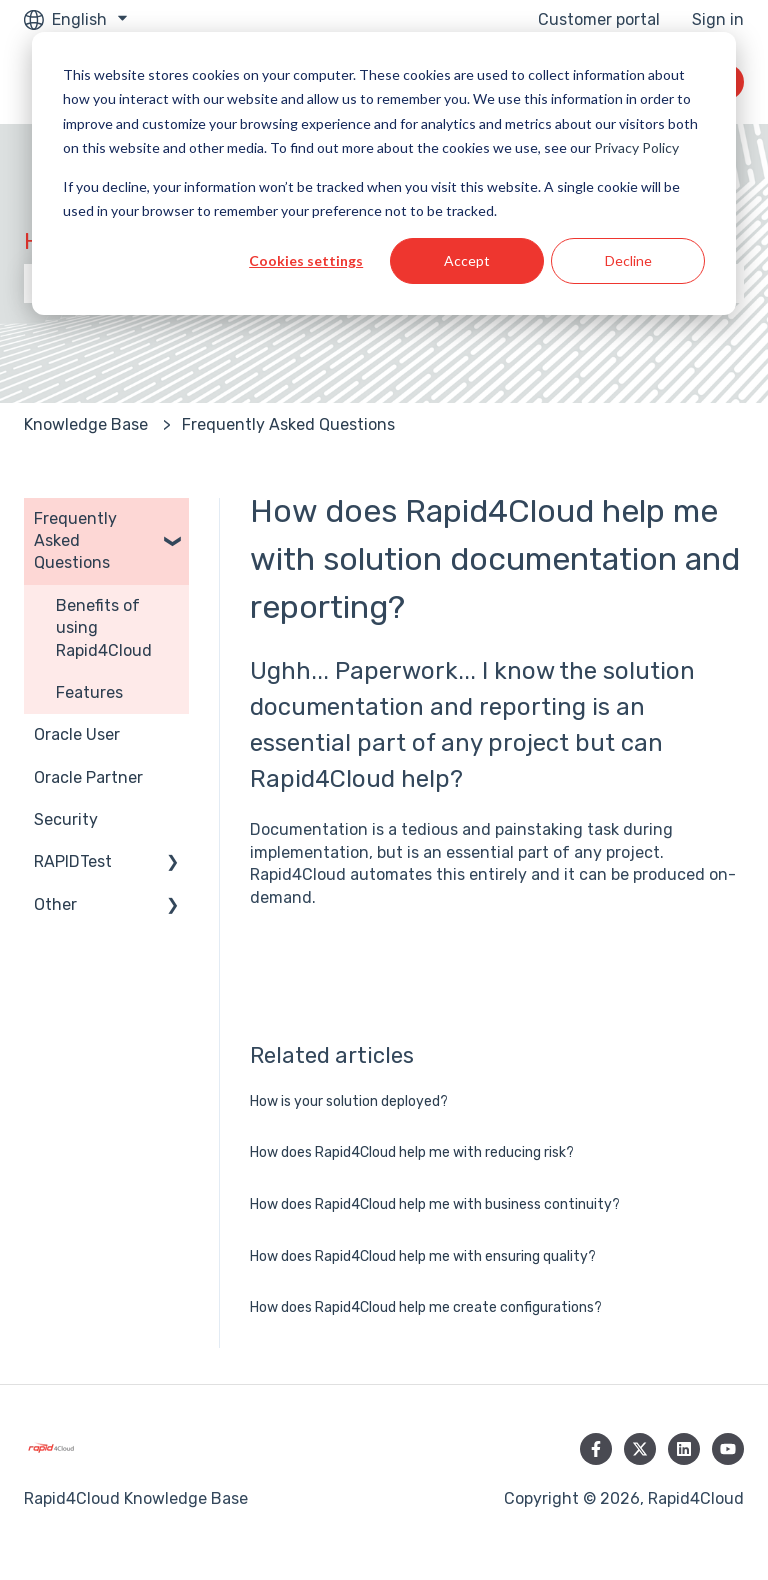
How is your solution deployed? (349, 1101)
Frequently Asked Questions (288, 424)
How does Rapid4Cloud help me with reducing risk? (412, 1152)
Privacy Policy (636, 147)
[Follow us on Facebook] (596, 1449)
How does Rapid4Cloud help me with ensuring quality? (423, 1256)
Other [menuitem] (55, 904)
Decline (628, 260)
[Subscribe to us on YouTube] (728, 1449)
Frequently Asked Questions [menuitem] (75, 541)
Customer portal (599, 19)
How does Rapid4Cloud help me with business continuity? (435, 1204)
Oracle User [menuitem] (77, 734)
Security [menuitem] (66, 819)
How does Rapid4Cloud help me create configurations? (426, 1307)
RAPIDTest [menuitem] (73, 861)
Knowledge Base (86, 424)
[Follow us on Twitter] (640, 1449)
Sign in (718, 19)
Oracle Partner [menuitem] (88, 777)
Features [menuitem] (89, 692)
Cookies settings (306, 260)
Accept (467, 260)
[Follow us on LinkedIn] (684, 1449)
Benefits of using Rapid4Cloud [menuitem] (104, 628)
